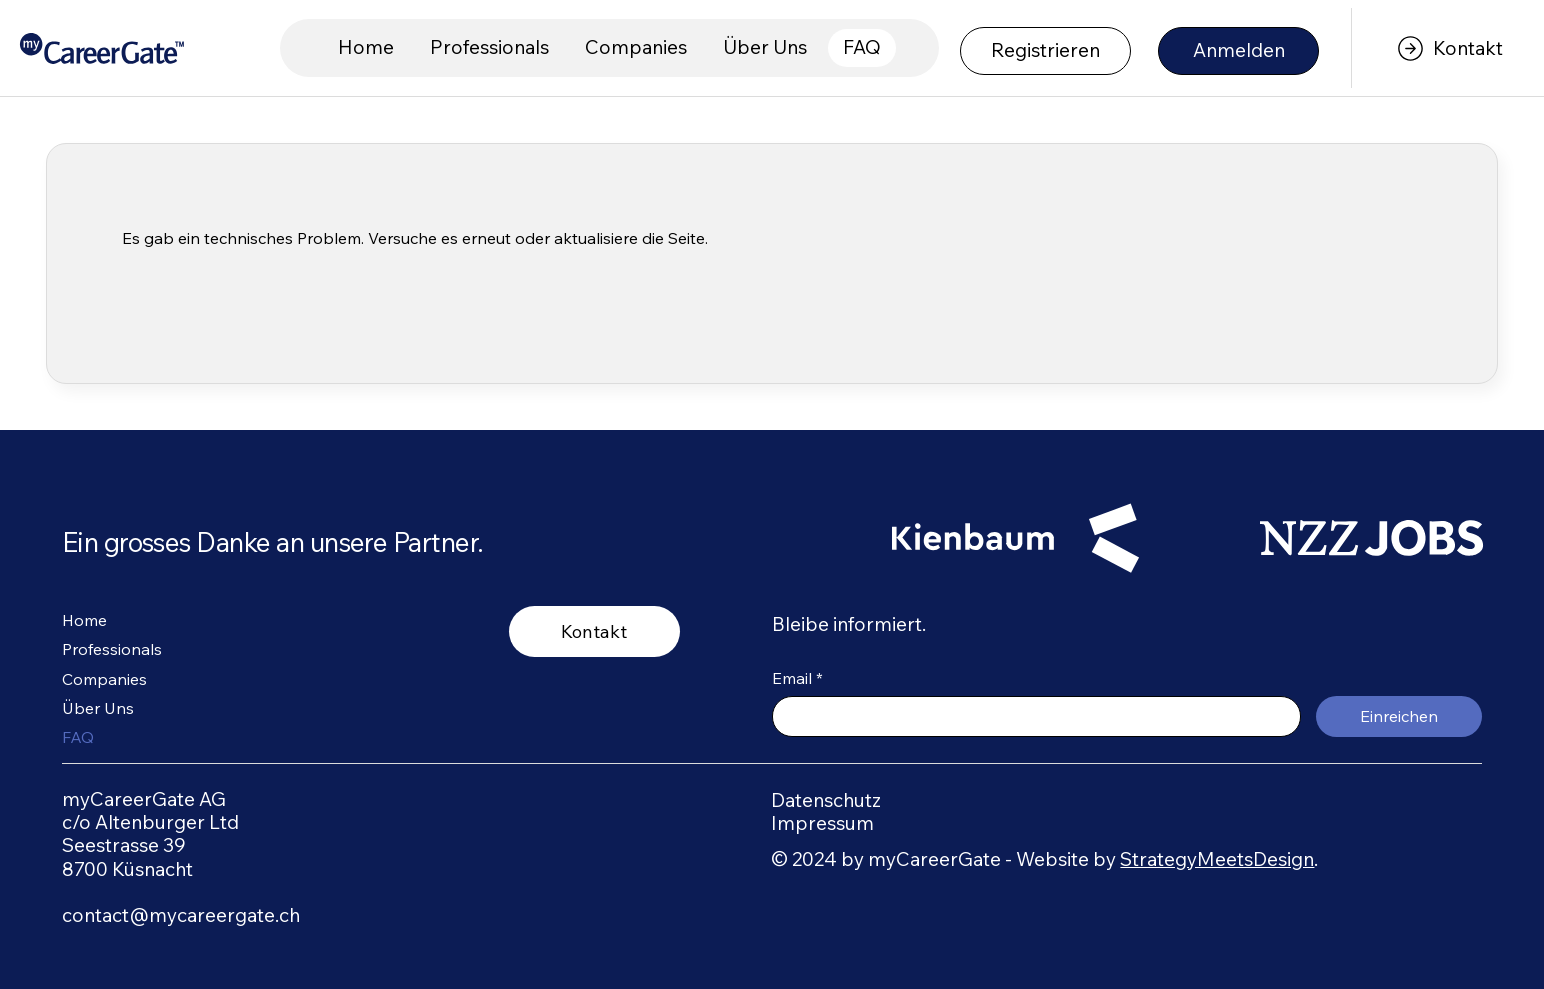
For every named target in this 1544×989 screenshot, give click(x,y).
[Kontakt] (1447, 48)
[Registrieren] (1045, 51)
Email (797, 678)
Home (84, 620)
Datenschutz (826, 800)
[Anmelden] (1238, 51)
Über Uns (98, 708)
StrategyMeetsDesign (1217, 859)
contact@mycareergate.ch (181, 915)
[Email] (1030, 716)
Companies (104, 679)
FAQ (78, 737)
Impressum (822, 823)
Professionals (112, 649)
